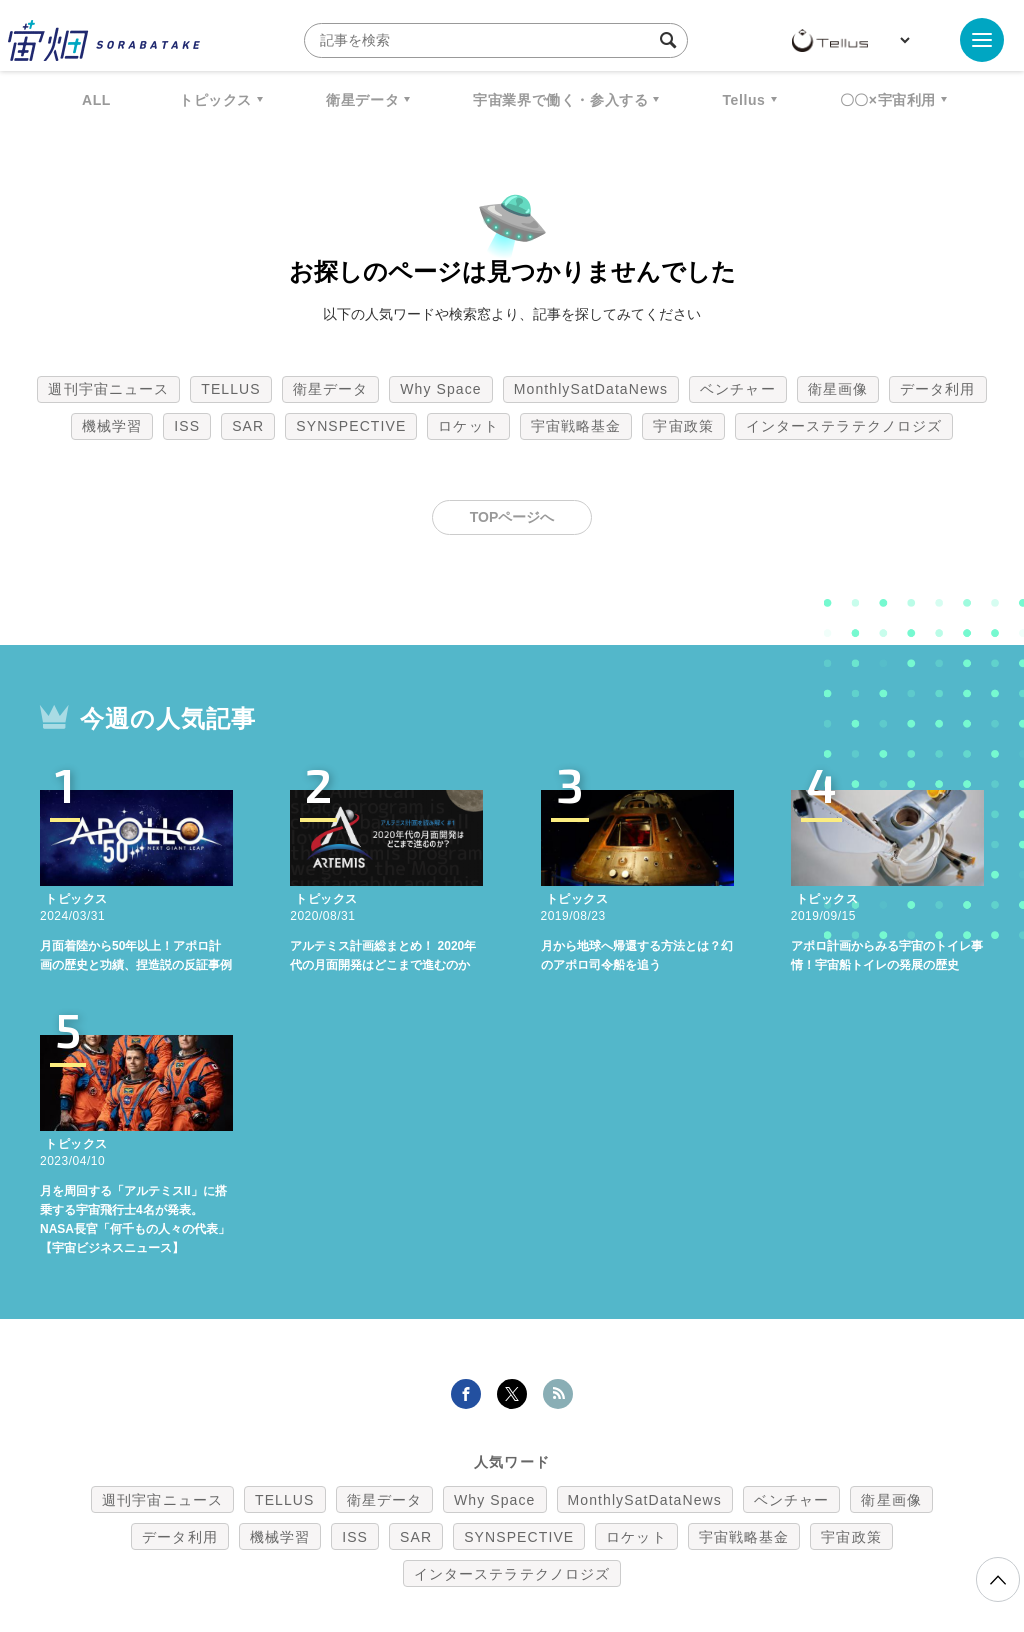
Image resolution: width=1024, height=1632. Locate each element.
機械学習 (112, 426)
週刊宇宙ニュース (108, 389)
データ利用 (938, 389)
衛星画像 (838, 389)
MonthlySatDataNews (591, 389)
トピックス (215, 100)
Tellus (743, 100)
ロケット (468, 426)
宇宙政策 (683, 426)
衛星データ (362, 100)
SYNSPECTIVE (351, 426)
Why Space (441, 389)
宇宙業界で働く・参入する (560, 100)
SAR (248, 426)
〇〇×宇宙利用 (888, 100)
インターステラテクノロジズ (844, 426)
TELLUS (231, 389)
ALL (96, 100)
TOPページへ (512, 517)
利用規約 (346, 1527)
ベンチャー (738, 389)
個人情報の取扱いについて (452, 1527)
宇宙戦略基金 (576, 426)
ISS (187, 426)
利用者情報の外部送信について (618, 1527)
